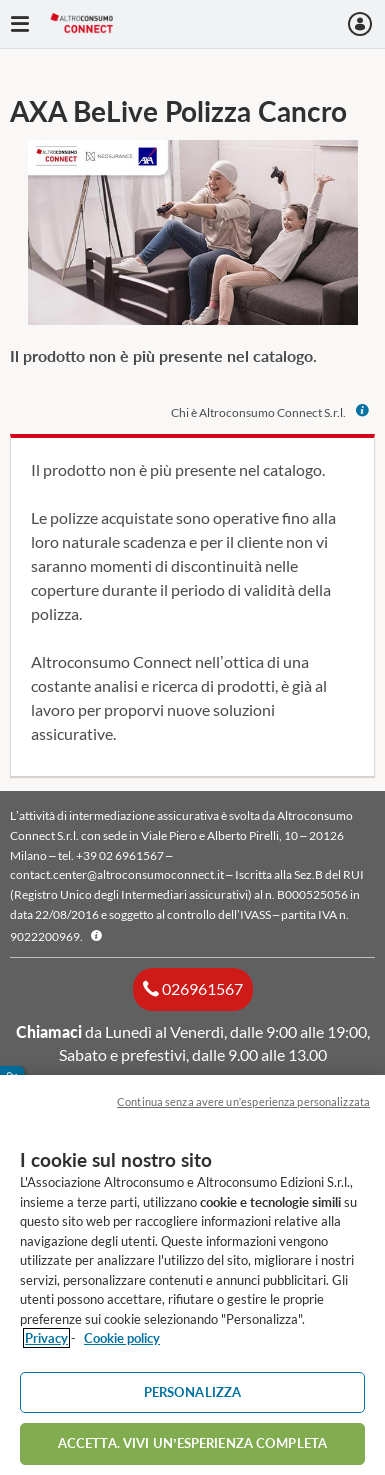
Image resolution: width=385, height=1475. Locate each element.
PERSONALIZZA (193, 1392)
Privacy (46, 1338)
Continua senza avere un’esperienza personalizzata (243, 1101)
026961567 (201, 988)
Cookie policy (122, 1338)
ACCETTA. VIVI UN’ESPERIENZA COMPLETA (192, 1443)
